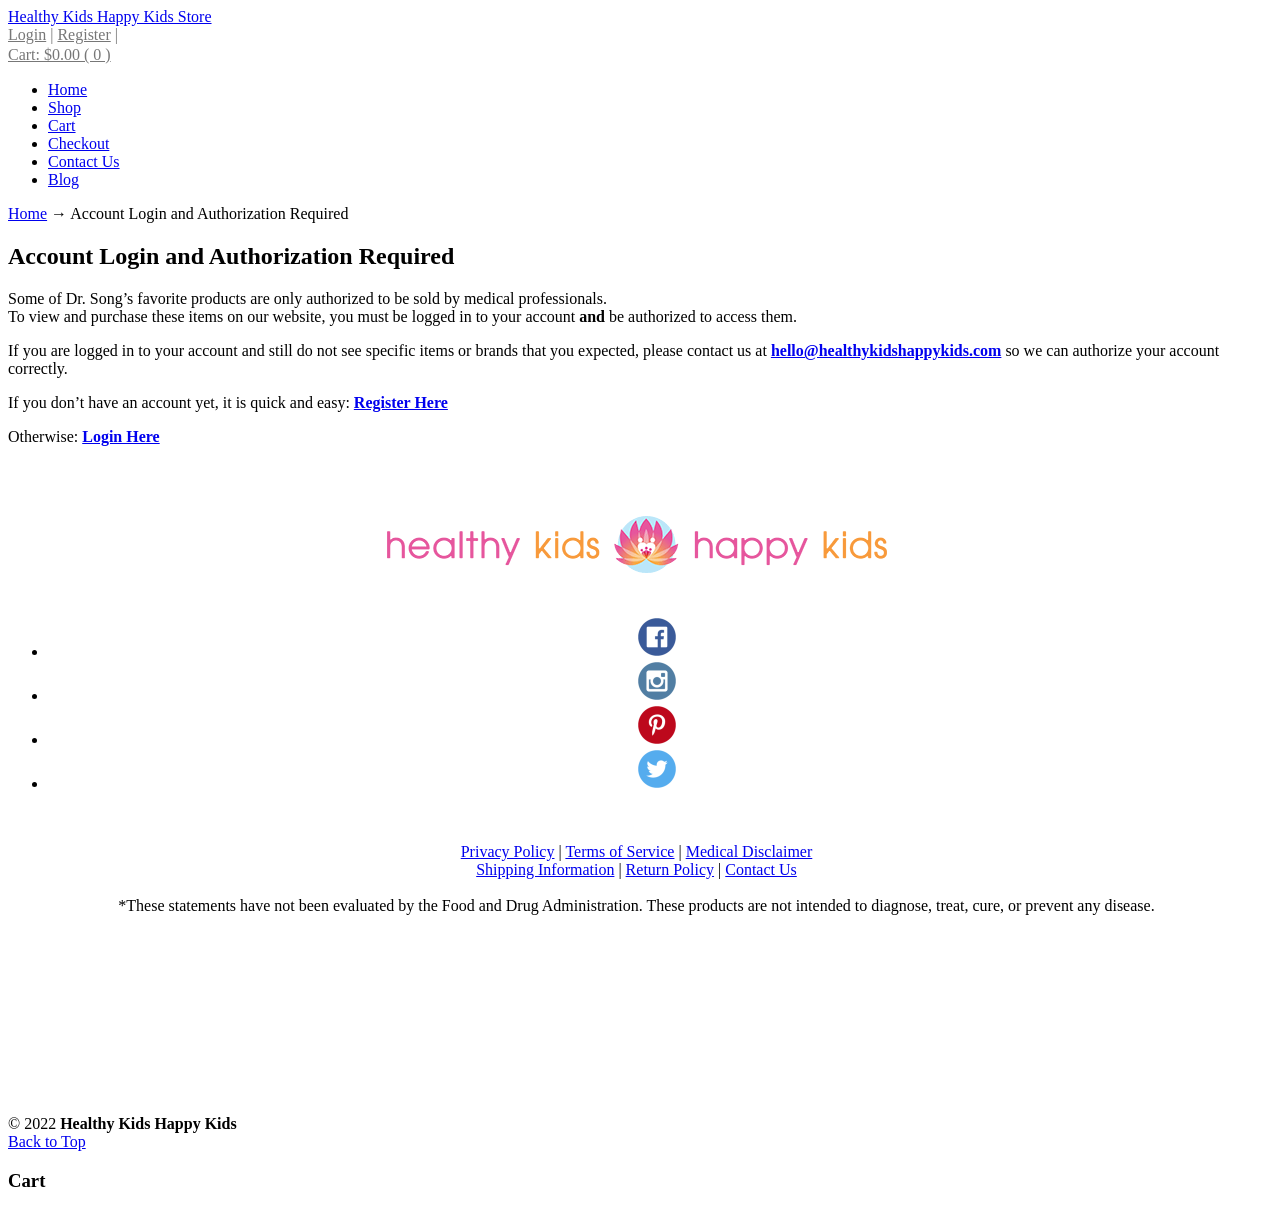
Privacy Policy (508, 851)
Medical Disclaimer (749, 851)
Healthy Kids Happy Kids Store (110, 16)
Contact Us (761, 869)
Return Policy (670, 869)
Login (27, 34)
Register (83, 34)
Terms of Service (619, 851)
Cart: (59, 54)
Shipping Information (545, 869)
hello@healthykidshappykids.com (886, 350)
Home (27, 213)
